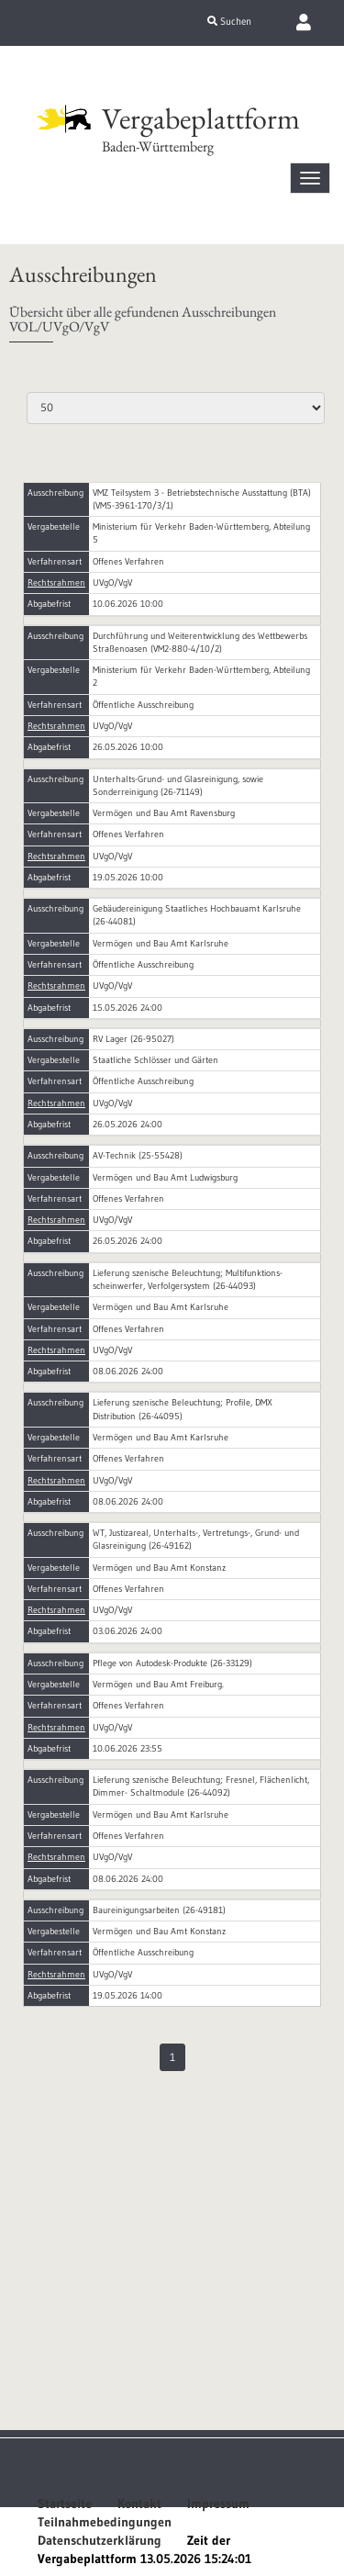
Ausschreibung (55, 492)
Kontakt (139, 2503)
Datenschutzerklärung (99, 2540)
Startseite (65, 2503)
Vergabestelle (54, 526)
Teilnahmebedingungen (105, 2522)
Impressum (218, 2503)
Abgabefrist (49, 604)
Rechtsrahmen (56, 582)
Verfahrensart (55, 561)
